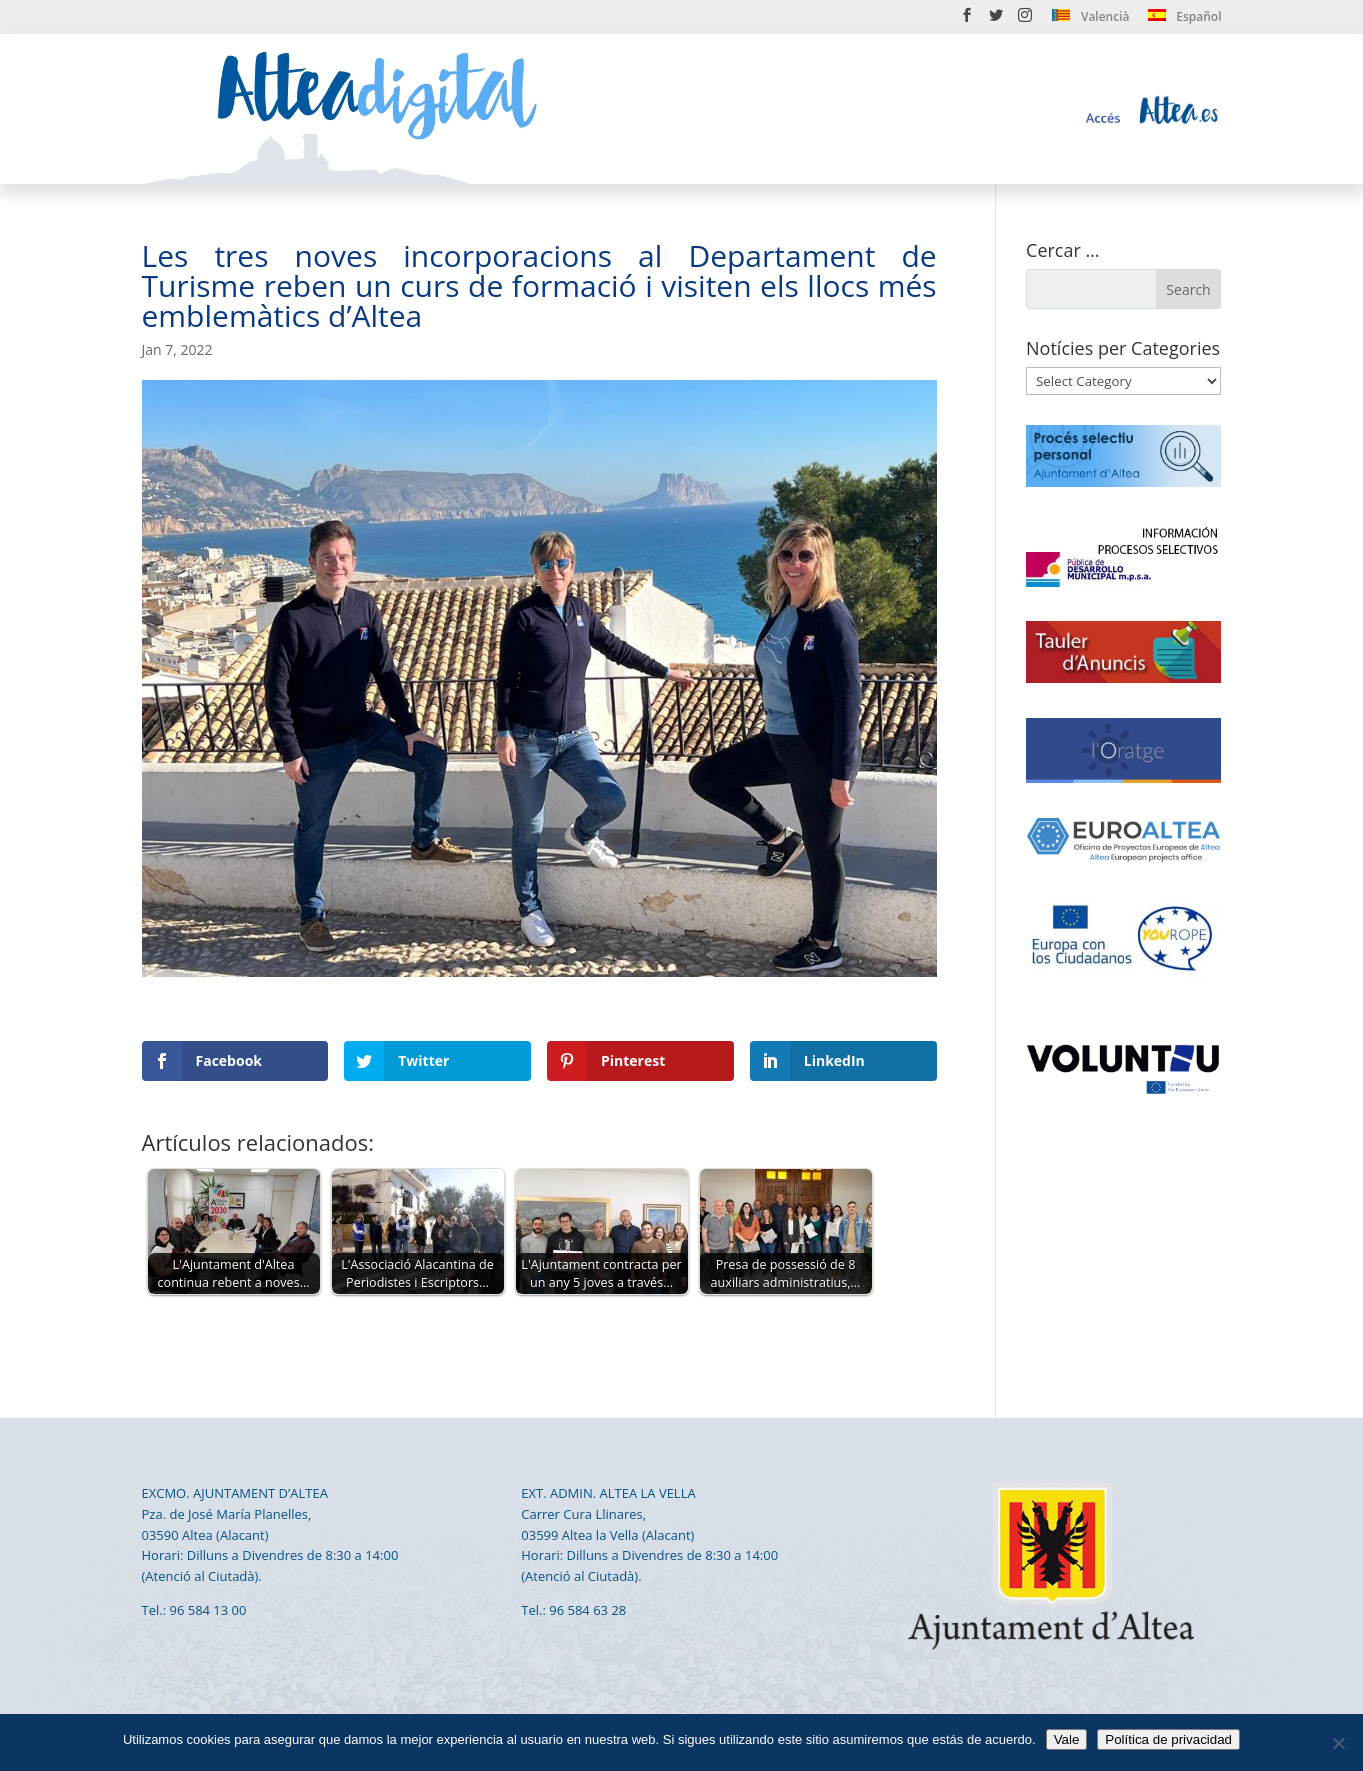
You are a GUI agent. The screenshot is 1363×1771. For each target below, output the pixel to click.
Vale (1067, 1739)
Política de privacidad (1168, 1739)
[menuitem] (1090, 20)
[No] (1338, 1743)
